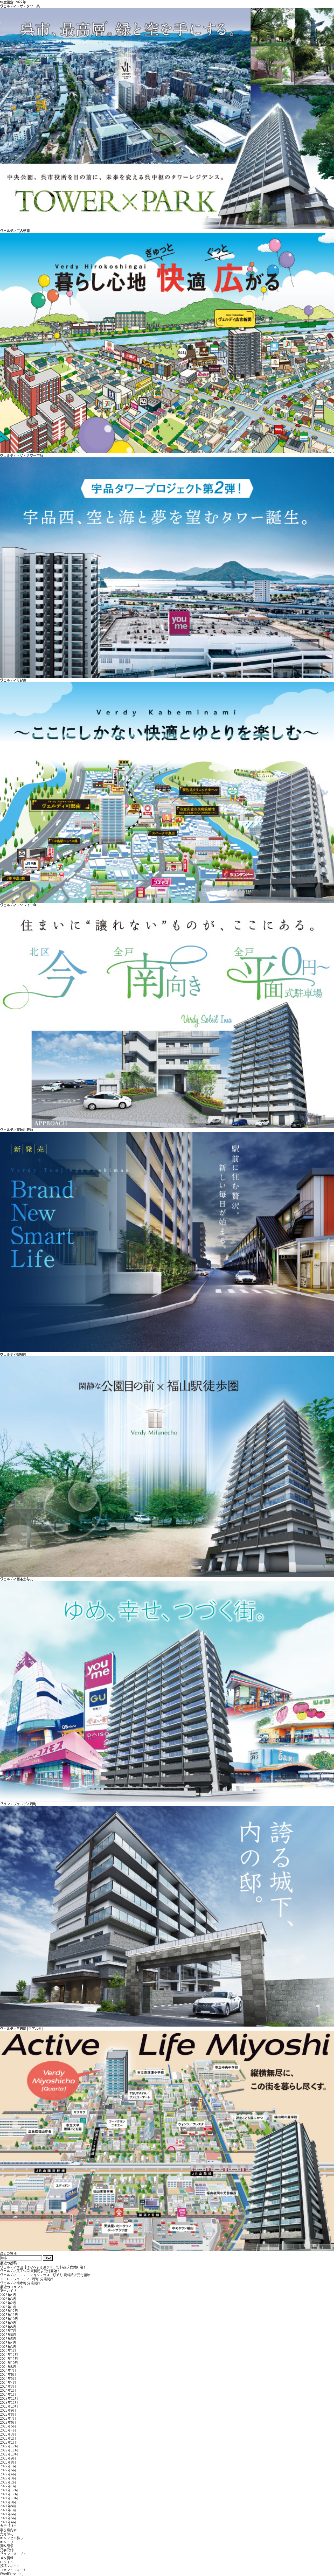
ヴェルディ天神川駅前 (16, 1129)
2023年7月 (8, 2418)
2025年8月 (8, 2326)
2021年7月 (8, 2509)
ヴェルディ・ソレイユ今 (18, 904)
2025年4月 (8, 2342)
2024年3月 (8, 2386)
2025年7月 (8, 2330)
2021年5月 (8, 2518)
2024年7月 (8, 2370)
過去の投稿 (8, 2253)
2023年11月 (9, 2402)
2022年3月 (8, 2478)
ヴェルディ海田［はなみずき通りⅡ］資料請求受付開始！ (43, 2266)
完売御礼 (6, 2533)
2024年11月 (9, 2358)
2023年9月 (8, 2410)
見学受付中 (8, 2549)
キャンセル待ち (11, 2537)
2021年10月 (9, 2498)
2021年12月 (9, 2490)
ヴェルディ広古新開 (15, 230)
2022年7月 (8, 2466)
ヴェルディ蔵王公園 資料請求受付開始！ (30, 2270)
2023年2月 (8, 2438)
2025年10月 (9, 2318)
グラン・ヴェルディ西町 (18, 1803)
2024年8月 (8, 2366)
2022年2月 (8, 2482)
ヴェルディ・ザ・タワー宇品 (21, 455)
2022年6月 (8, 2470)
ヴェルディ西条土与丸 (16, 1578)
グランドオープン (13, 2553)
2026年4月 (8, 2294)
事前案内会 (8, 2529)
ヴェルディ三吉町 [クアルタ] (21, 2028)
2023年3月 (8, 2434)
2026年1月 (8, 2306)
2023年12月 (9, 2398)
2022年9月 (8, 2458)
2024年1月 (8, 2394)
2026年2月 (8, 2302)
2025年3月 (8, 2346)
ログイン (6, 2561)
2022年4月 (8, 2474)
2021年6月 (8, 2513)
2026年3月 (8, 2298)
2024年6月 (8, 2374)
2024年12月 (9, 2354)
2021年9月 (8, 2502)
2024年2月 (8, 2390)
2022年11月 (9, 2450)
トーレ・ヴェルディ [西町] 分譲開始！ (28, 2278)
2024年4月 (8, 2382)
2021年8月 (8, 2505)
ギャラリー (8, 2541)
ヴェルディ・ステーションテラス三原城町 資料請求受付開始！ (47, 2274)
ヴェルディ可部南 (13, 680)
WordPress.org (11, 2573)
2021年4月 (8, 2522)
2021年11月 (9, 2494)
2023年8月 (8, 2414)
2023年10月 (9, 2406)
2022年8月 (8, 2462)
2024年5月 (8, 2378)
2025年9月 (8, 2322)
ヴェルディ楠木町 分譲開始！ (22, 2282)
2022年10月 (9, 2454)
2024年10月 (9, 2362)
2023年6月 (8, 2422)
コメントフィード (13, 2569)
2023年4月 (8, 2430)
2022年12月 (9, 2446)
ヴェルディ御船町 (13, 1354)
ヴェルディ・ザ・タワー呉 (20, 6)
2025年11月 (9, 2314)
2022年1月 (8, 2485)
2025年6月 (8, 2334)
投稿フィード (10, 2565)
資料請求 (6, 2545)
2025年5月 (8, 2338)
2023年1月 (8, 2442)
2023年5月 (8, 2426)
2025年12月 (9, 2310)
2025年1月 (8, 2350)
